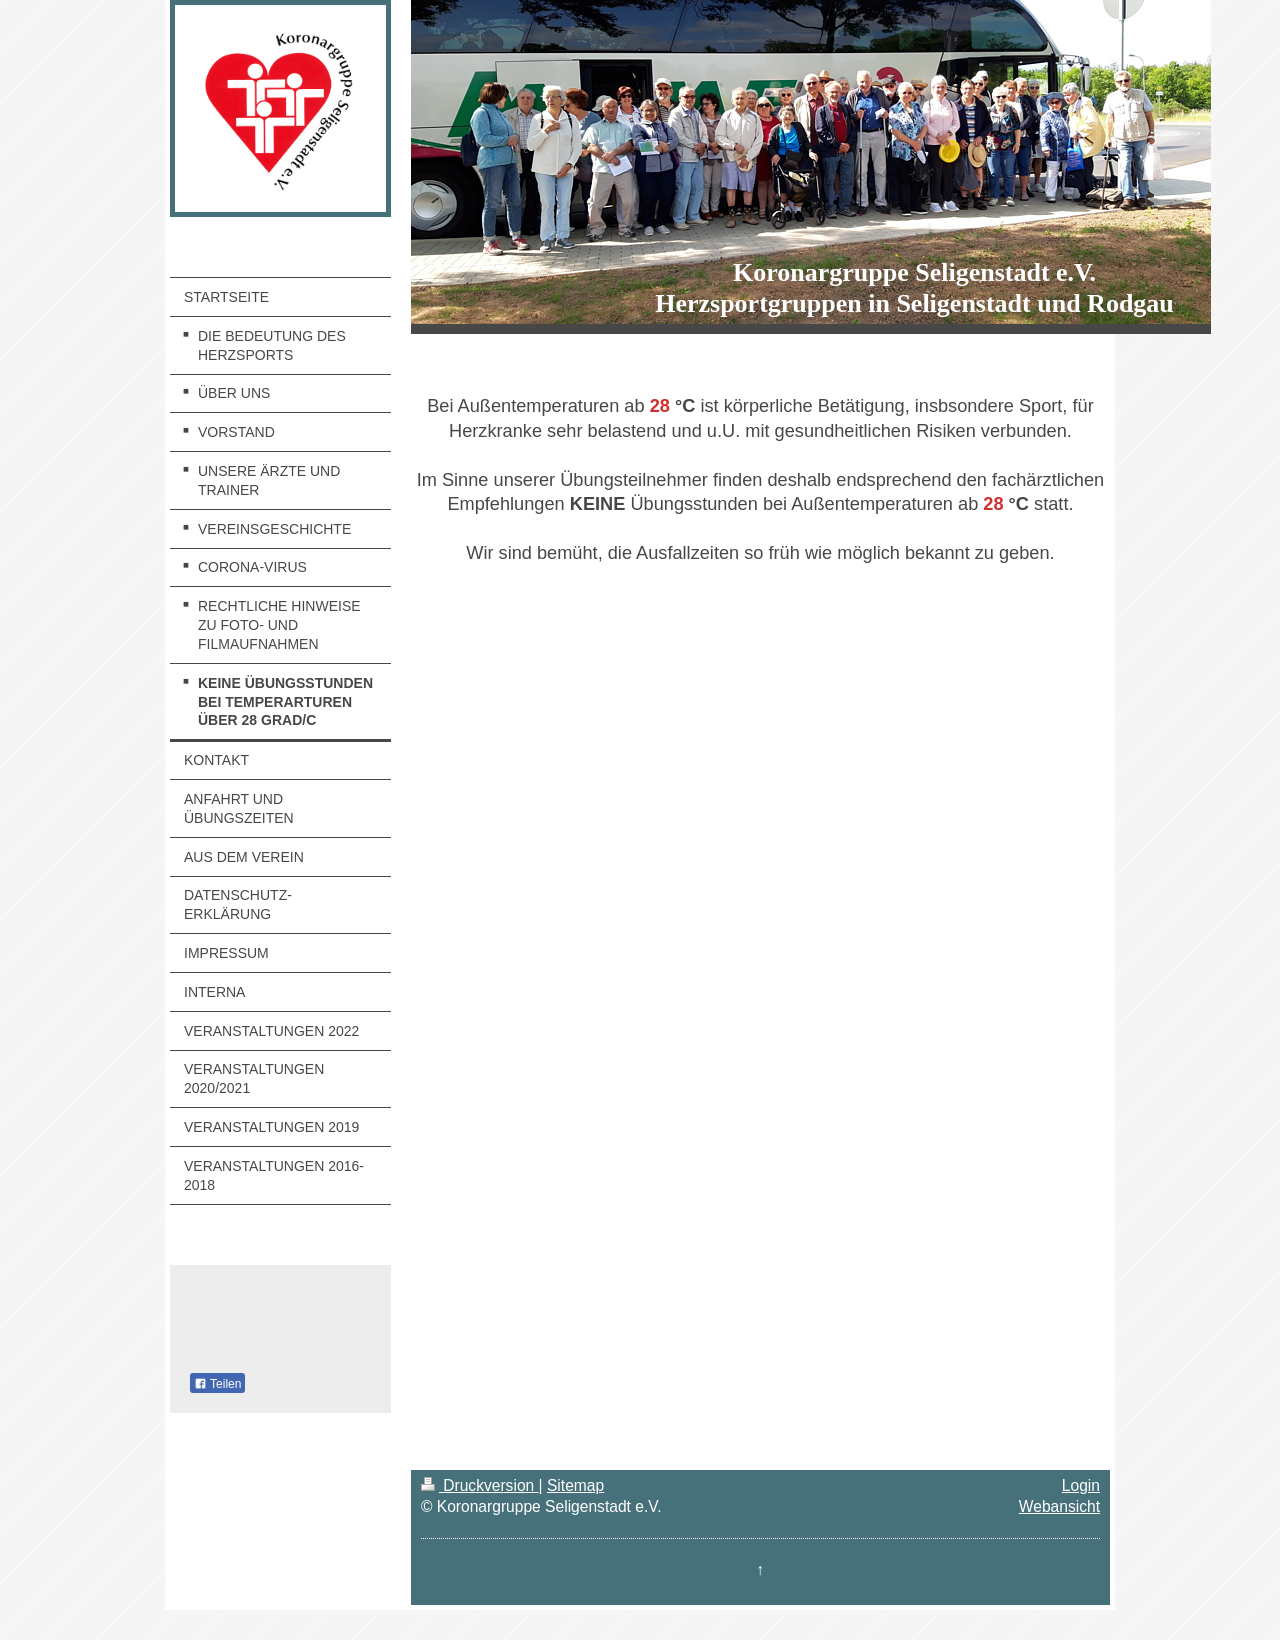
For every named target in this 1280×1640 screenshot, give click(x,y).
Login (1081, 1485)
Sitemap (575, 1485)
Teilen (217, 1384)
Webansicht (1059, 1506)
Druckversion (480, 1485)
